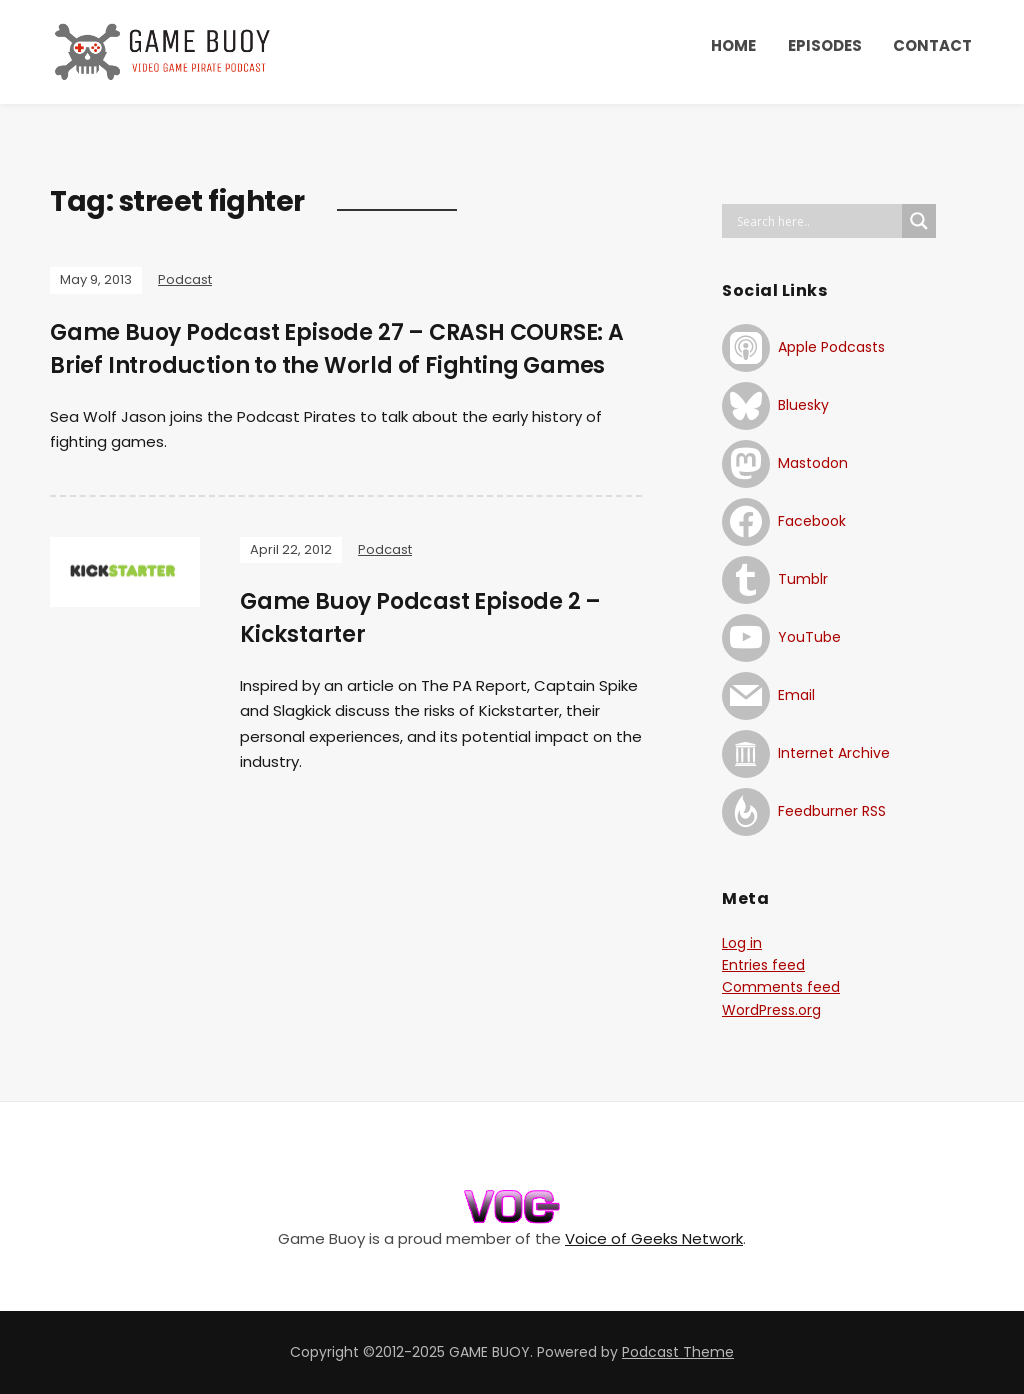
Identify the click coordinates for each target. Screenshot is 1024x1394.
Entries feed (763, 965)
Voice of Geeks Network (654, 1238)
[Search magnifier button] (919, 221)
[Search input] (817, 221)
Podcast (185, 279)
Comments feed (781, 987)
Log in (742, 943)
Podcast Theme (678, 1352)
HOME (733, 45)
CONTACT (932, 45)
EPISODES (825, 45)
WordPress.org (771, 1010)
